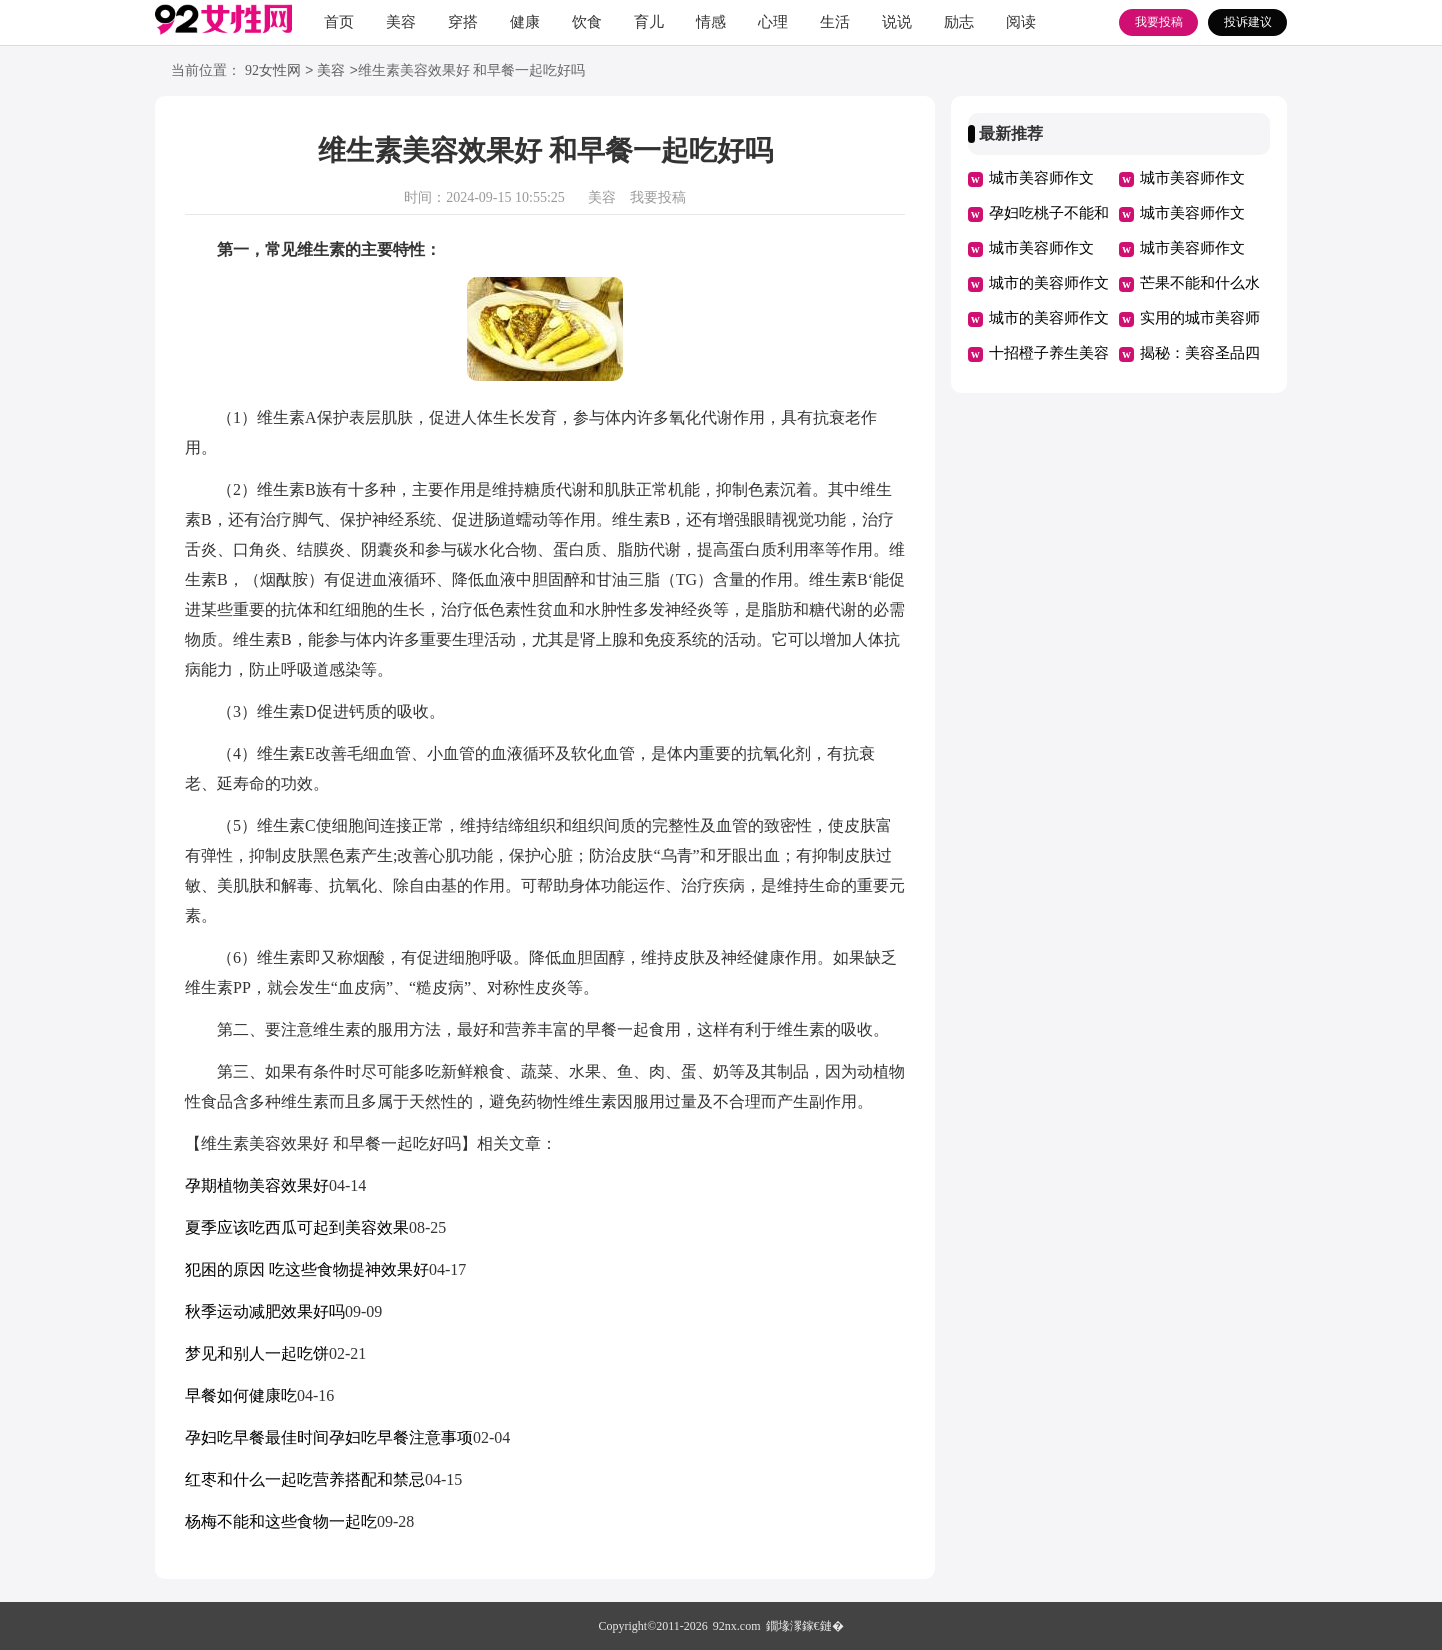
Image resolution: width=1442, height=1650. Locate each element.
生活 (835, 22)
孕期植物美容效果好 (257, 1185)
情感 (711, 22)
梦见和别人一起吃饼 (257, 1353)
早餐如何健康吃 (241, 1395)
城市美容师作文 (1041, 178)
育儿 (649, 22)
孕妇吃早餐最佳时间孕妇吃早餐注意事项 (329, 1437)
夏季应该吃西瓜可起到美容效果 (297, 1227)
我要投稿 (1159, 22)
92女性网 (273, 71)
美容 (401, 22)
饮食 (587, 22)
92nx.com (737, 1626)
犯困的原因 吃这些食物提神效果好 (307, 1269)
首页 (339, 22)
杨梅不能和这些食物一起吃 (281, 1521)
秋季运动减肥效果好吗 (265, 1311)
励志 (959, 22)
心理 (773, 22)
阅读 (1021, 22)
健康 (525, 22)
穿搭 (463, 22)
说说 (897, 22)
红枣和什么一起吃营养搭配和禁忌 (305, 1479)
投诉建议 (1248, 22)
